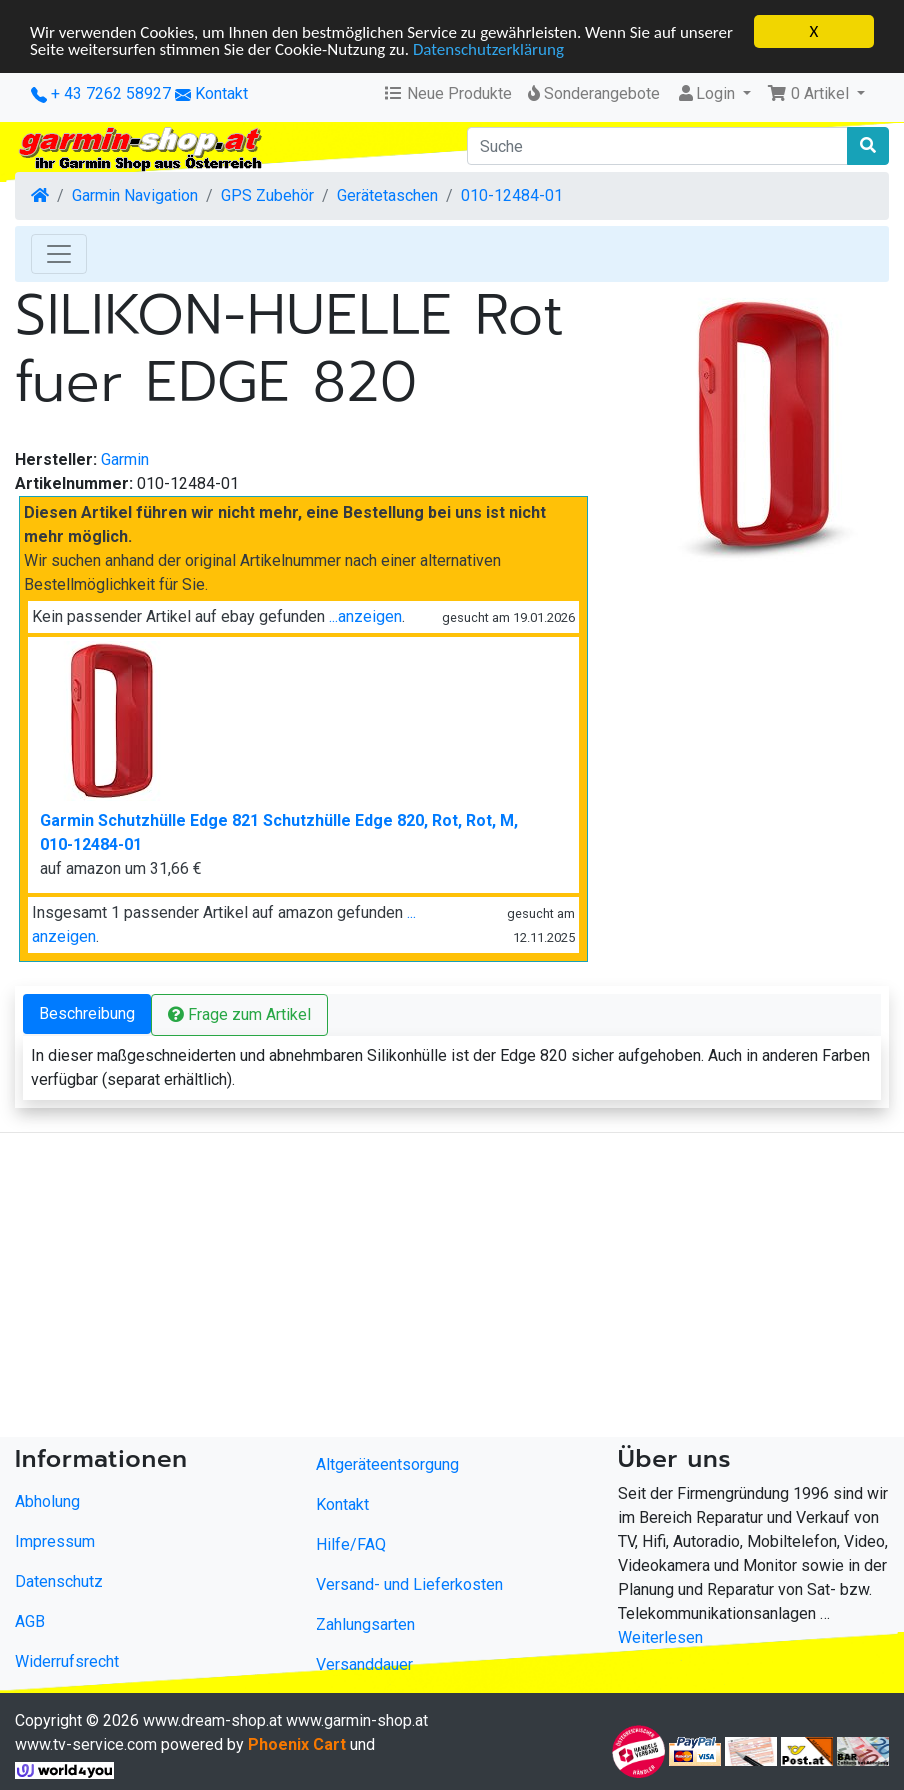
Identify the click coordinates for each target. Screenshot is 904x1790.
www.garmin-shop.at (357, 1720)
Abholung (47, 1501)
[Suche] (657, 146)
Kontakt (221, 93)
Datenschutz (59, 1581)
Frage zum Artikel (239, 1014)
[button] (816, 94)
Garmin (125, 459)
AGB (30, 1621)
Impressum (55, 1541)
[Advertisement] (441, 1289)
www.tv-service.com (86, 1744)
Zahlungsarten (365, 1624)
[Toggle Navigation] (59, 254)
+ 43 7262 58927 (101, 93)
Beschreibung (87, 1013)
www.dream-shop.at (212, 1720)
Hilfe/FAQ (351, 1544)
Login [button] (707, 93)
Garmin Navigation (135, 195)
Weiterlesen (660, 1637)
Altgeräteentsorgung (387, 1464)
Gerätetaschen (387, 195)
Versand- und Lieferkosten (409, 1584)
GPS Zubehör (267, 195)
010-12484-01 (512, 195)
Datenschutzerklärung (488, 48)
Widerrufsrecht (67, 1661)
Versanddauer (364, 1664)
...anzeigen (365, 616)
